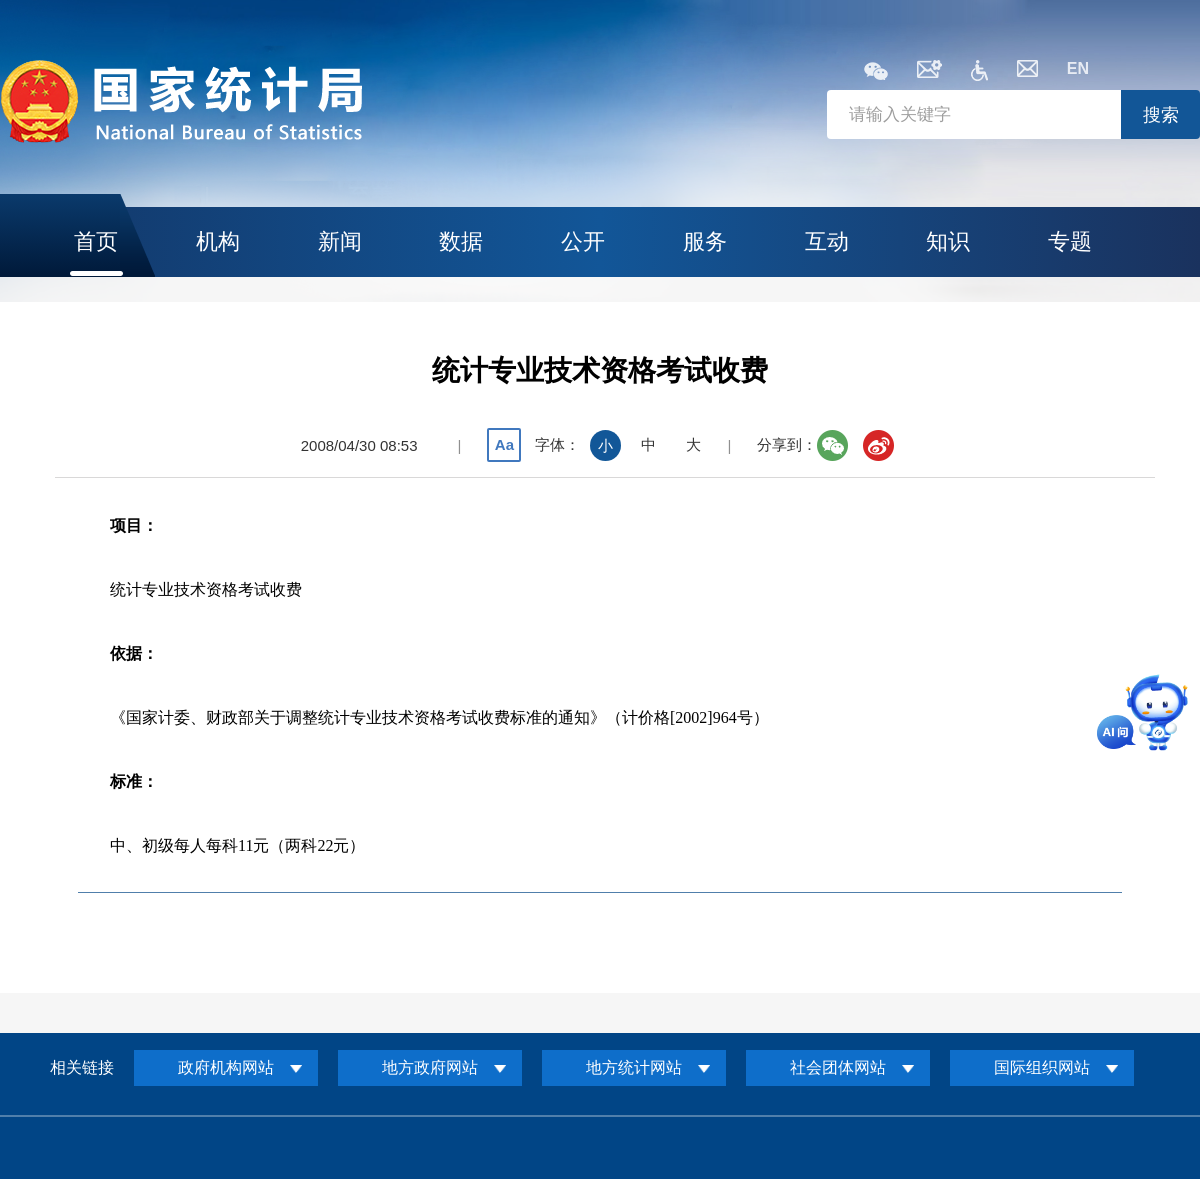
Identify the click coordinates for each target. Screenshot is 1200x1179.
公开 (583, 241)
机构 (218, 241)
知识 (948, 241)
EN (1078, 68)
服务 (705, 241)
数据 (461, 241)
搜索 (1161, 115)
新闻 (340, 241)
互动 (827, 241)
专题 (1070, 241)
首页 (96, 241)
